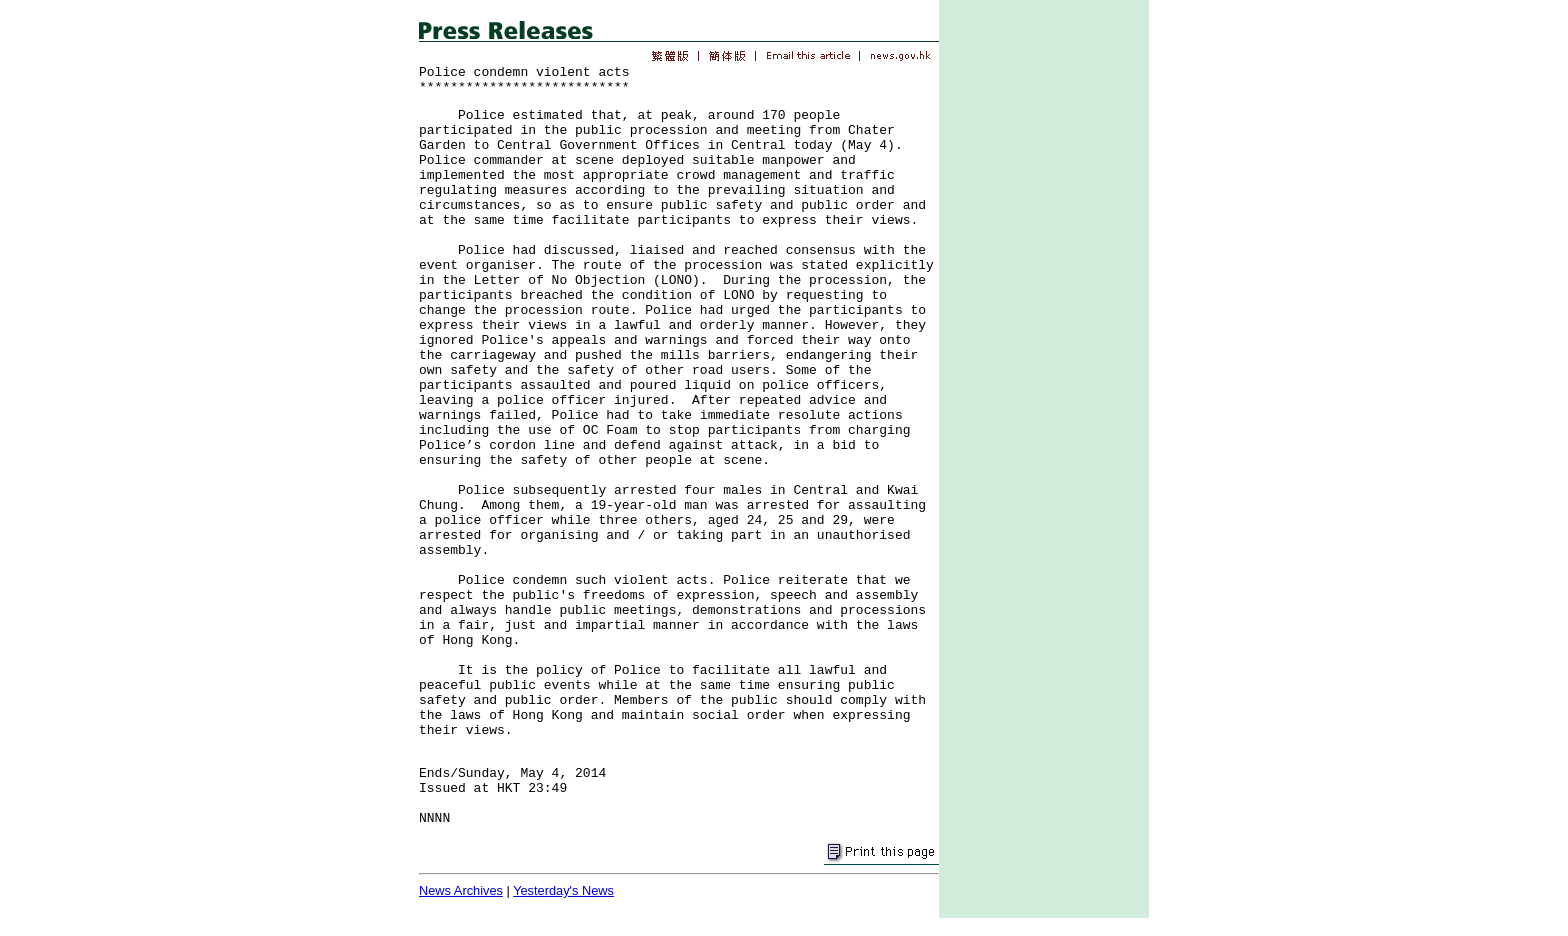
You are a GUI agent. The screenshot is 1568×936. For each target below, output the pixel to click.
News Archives (461, 890)
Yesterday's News (563, 890)
